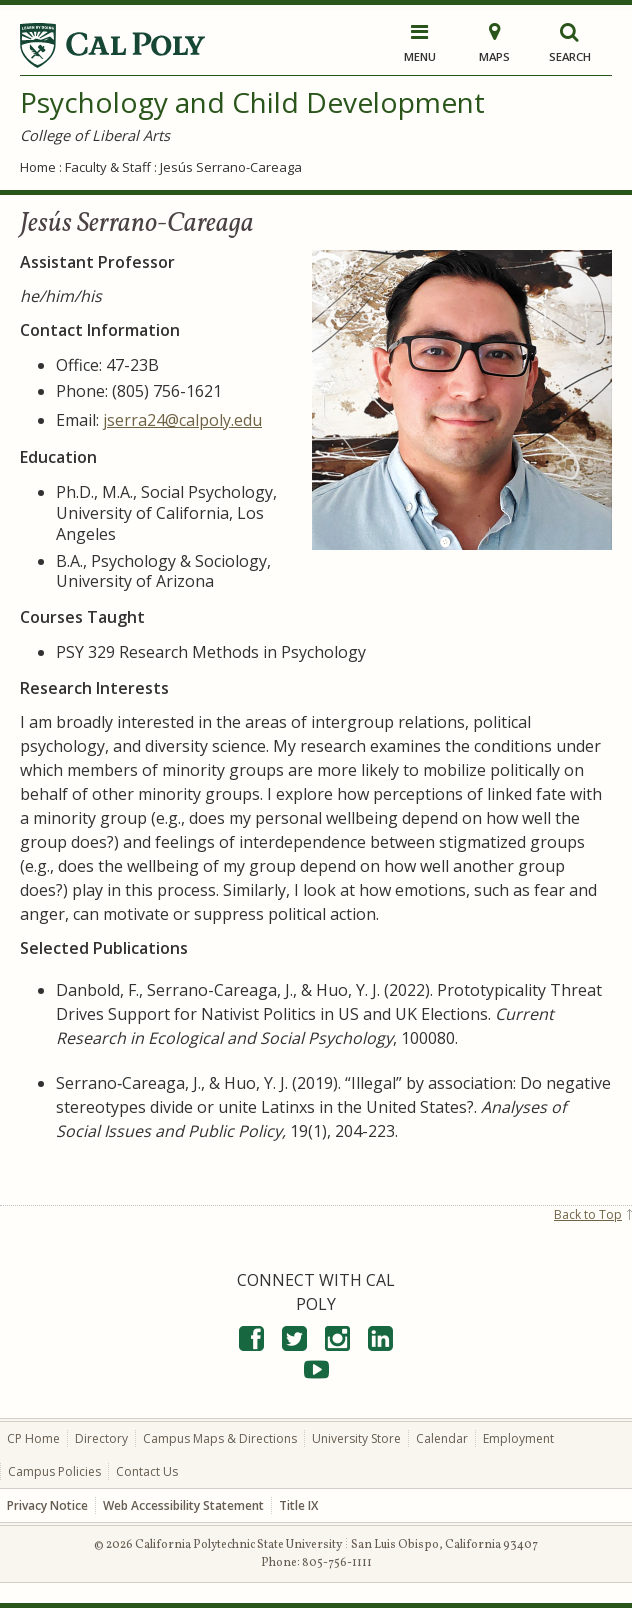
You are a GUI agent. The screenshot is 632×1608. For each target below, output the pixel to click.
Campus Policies (54, 1471)
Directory (101, 1438)
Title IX (298, 1505)
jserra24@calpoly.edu (182, 420)
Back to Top (588, 1214)
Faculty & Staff (108, 167)
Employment (518, 1438)
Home (38, 167)
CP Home (33, 1438)
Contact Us (147, 1471)
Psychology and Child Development (252, 102)
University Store (356, 1438)
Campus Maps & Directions (220, 1438)
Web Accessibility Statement (183, 1505)
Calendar (442, 1438)
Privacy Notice (47, 1505)
